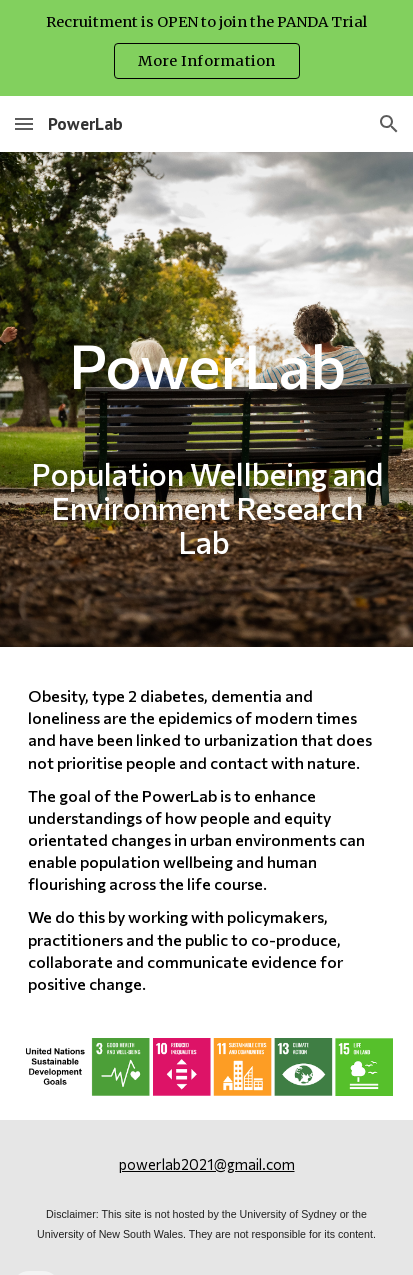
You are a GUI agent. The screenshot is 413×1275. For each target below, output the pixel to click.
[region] (206, 48)
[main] (206, 399)
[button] (24, 123)
